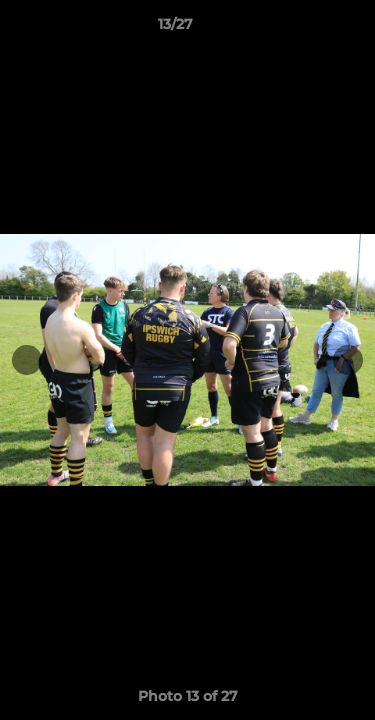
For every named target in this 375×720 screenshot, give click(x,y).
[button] (303, 29)
